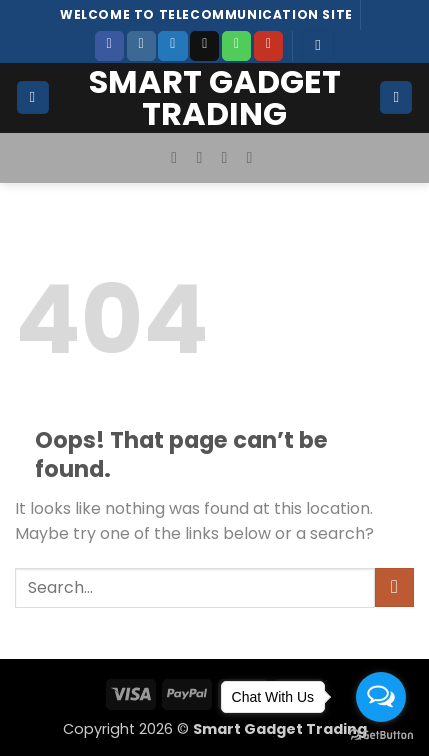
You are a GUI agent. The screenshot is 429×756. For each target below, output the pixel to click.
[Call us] (236, 46)
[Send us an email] (204, 46)
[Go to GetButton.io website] (381, 735)
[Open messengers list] (381, 697)
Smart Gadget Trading (215, 98)
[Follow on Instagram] (141, 46)
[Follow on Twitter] (172, 46)
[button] (318, 46)
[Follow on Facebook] (109, 46)
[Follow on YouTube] (268, 46)
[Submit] (394, 587)
